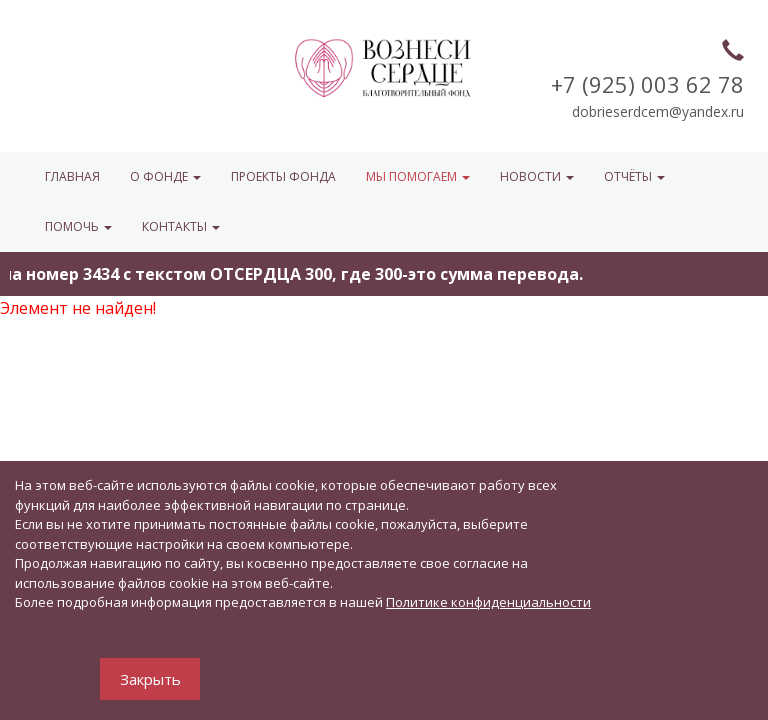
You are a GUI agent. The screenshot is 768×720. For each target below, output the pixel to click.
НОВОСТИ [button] (537, 176)
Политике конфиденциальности (488, 602)
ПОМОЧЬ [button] (78, 226)
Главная (72, 176)
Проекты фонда (283, 176)
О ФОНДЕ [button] (165, 176)
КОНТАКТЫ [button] (181, 226)
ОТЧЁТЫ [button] (634, 176)
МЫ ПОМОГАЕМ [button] (418, 176)
